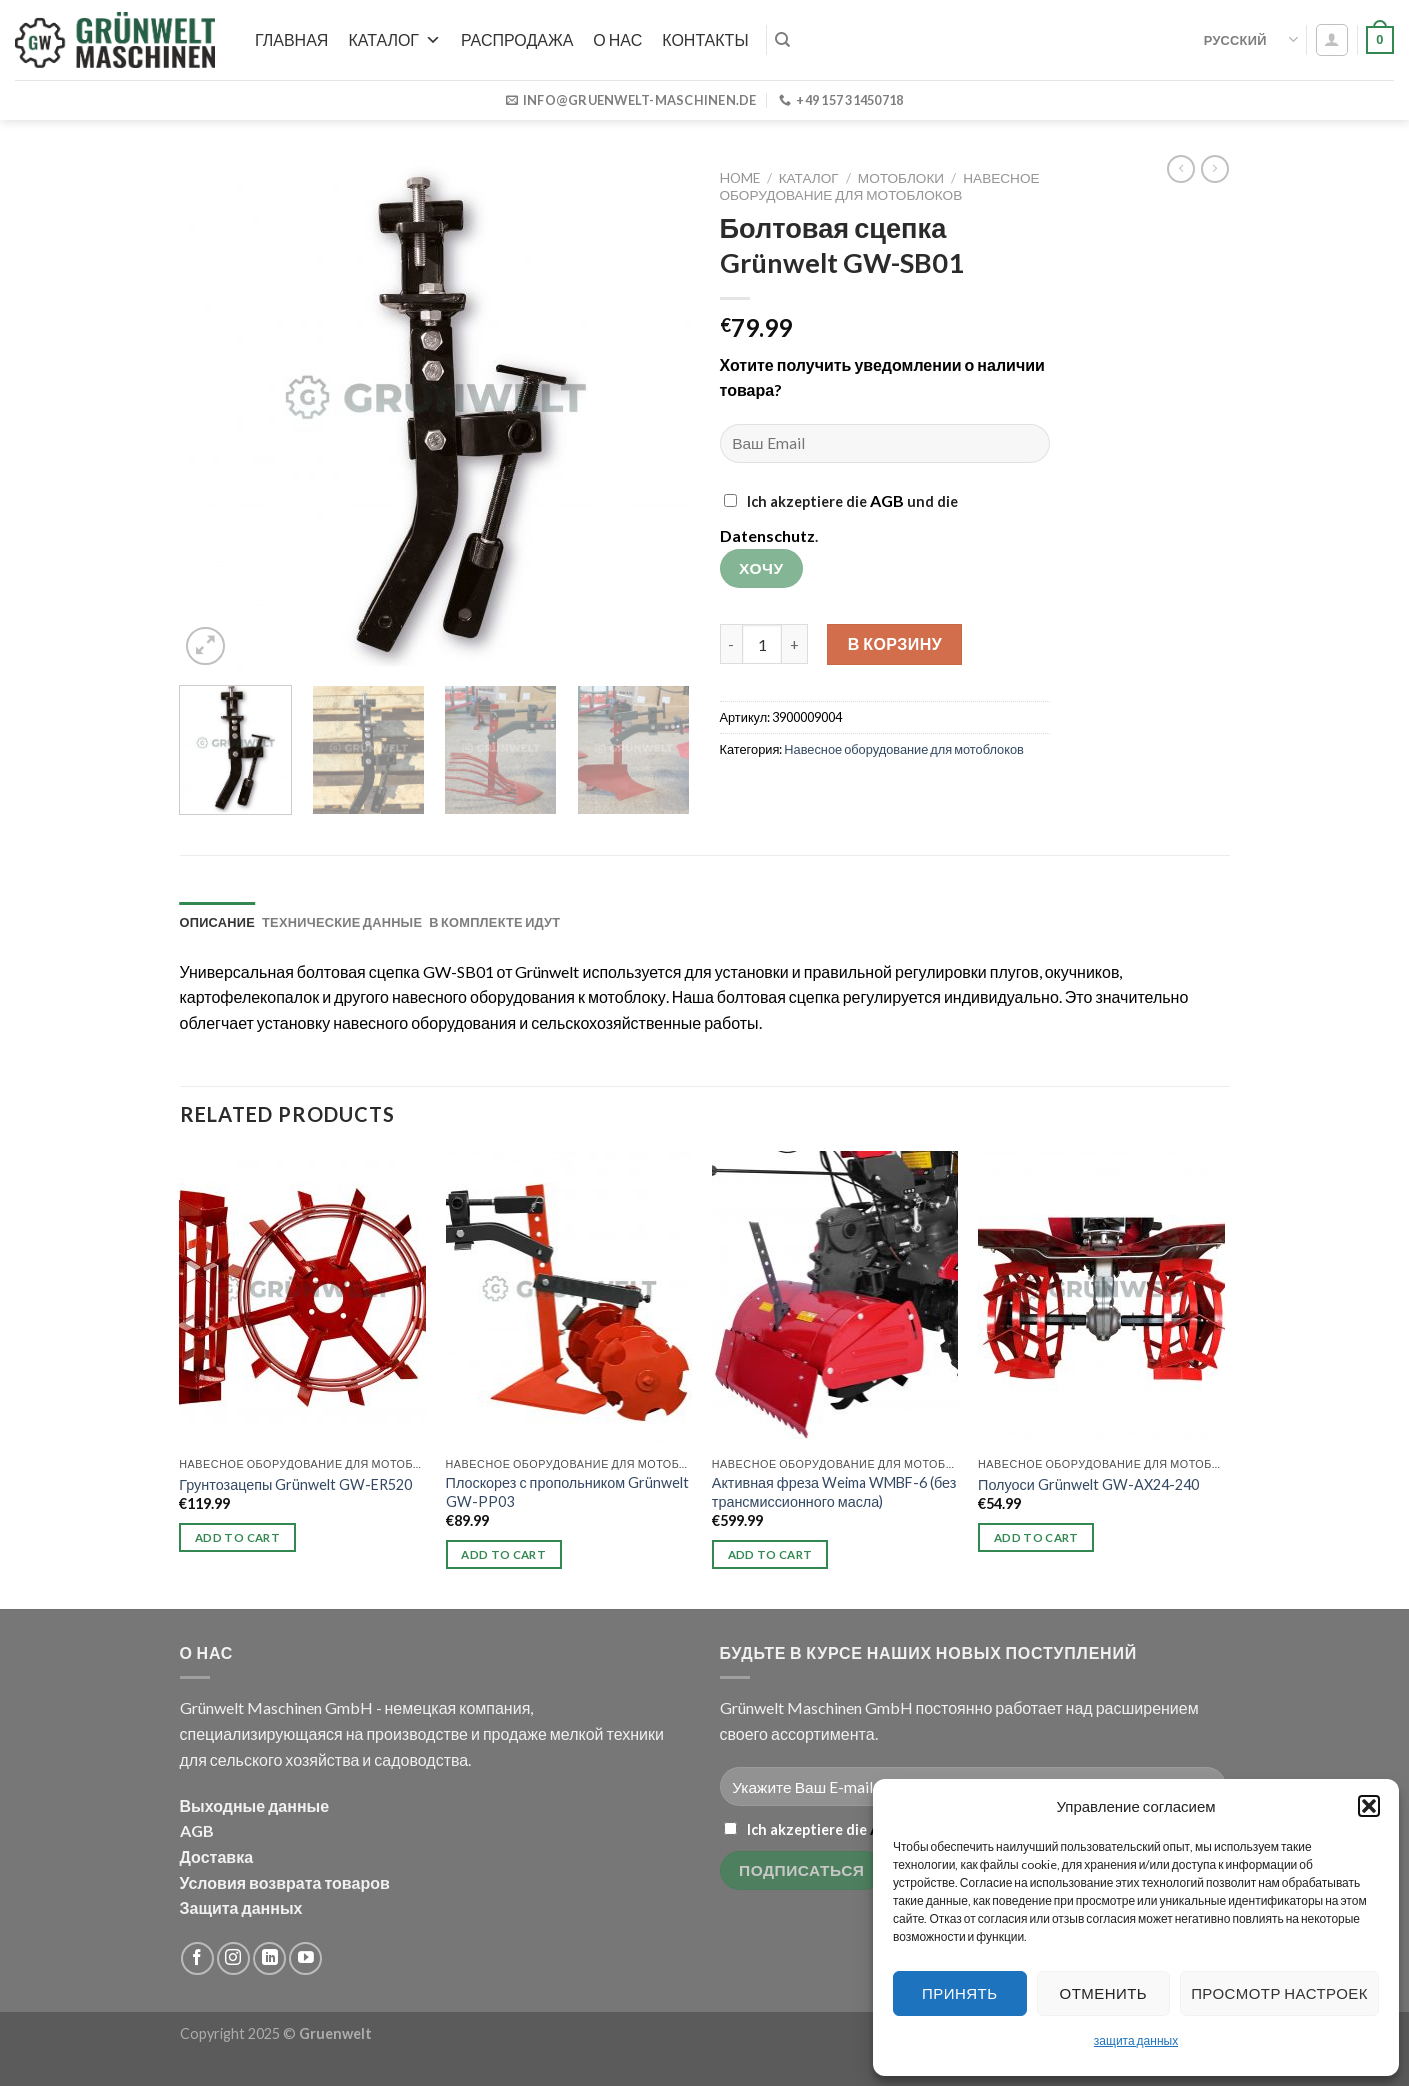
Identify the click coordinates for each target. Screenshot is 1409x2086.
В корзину (895, 643)
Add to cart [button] (237, 1537)
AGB (887, 500)
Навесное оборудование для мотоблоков (880, 186)
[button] (1369, 1806)
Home (740, 178)
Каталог (394, 39)
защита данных (1136, 2040)
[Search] (782, 40)
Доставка (217, 1856)
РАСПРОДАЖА (517, 39)
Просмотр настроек (1279, 1993)
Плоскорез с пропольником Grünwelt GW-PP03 (568, 1492)
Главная (291, 39)
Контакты (705, 39)
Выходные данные (255, 1805)
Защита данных (241, 1907)
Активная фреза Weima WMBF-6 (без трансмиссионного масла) (834, 1492)
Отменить (1104, 1993)
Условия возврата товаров (285, 1882)
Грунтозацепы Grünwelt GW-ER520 (295, 1484)
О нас (617, 39)
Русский (1251, 39)
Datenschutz (767, 535)
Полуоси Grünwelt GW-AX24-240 (1088, 1484)
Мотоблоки (901, 178)
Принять (959, 1993)
